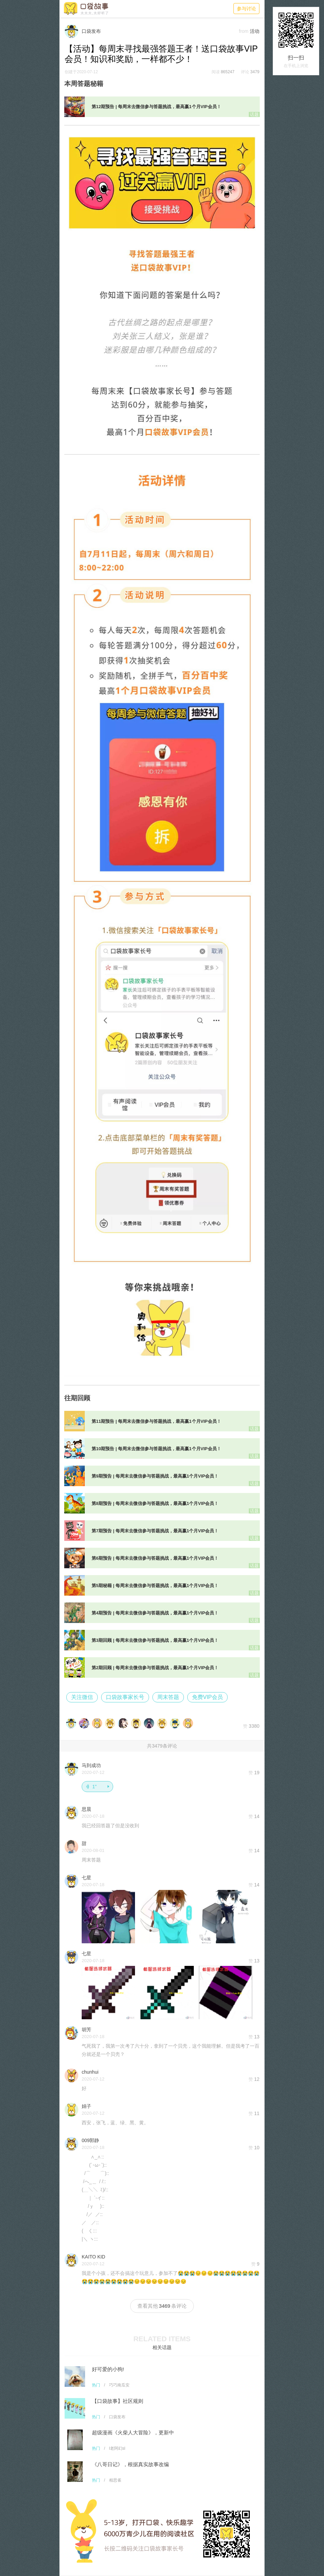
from (243, 31)
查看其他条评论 (162, 2306)
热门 (96, 2385)
